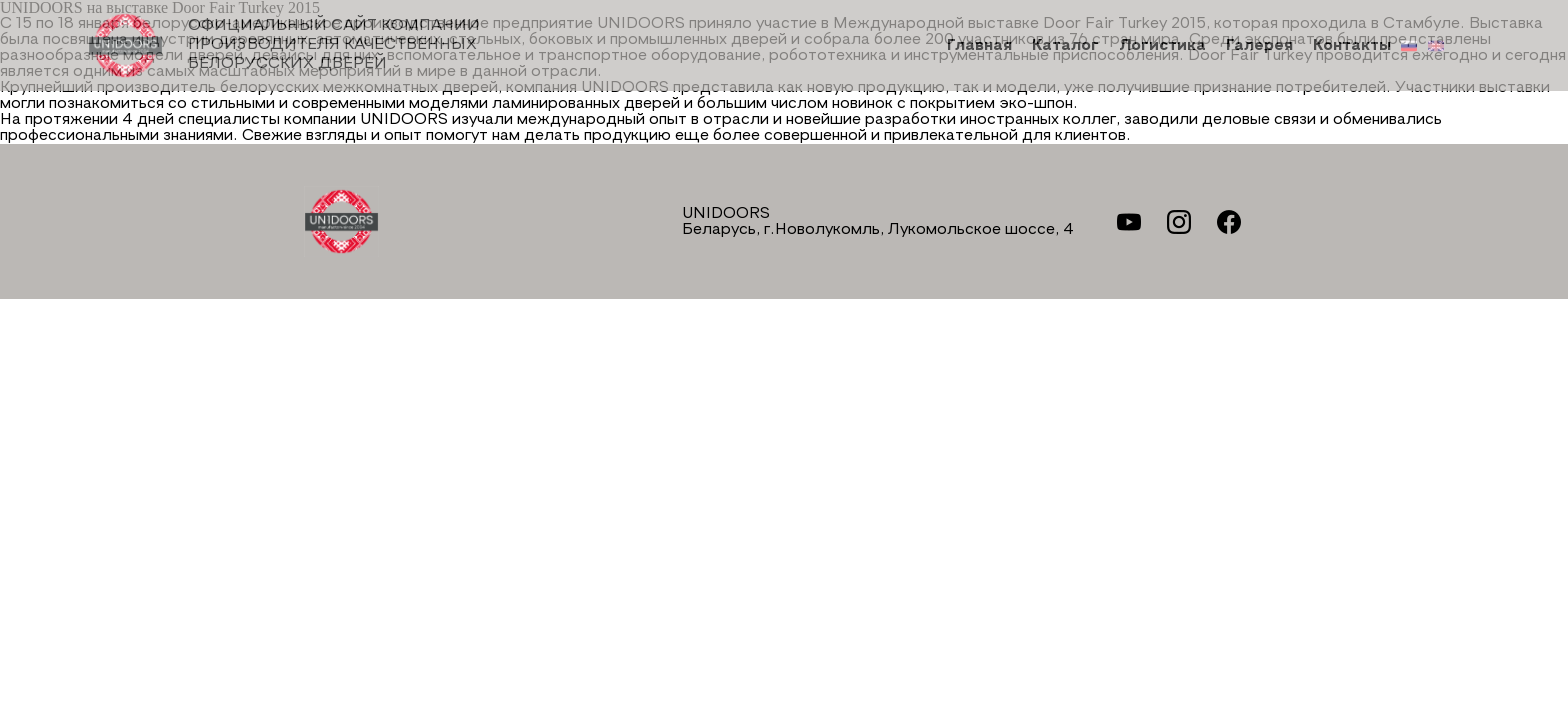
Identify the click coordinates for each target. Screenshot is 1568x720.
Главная (979, 46)
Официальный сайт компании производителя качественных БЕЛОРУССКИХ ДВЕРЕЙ (284, 45)
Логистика (1162, 46)
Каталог (1065, 46)
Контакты (1352, 46)
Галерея (1259, 46)
